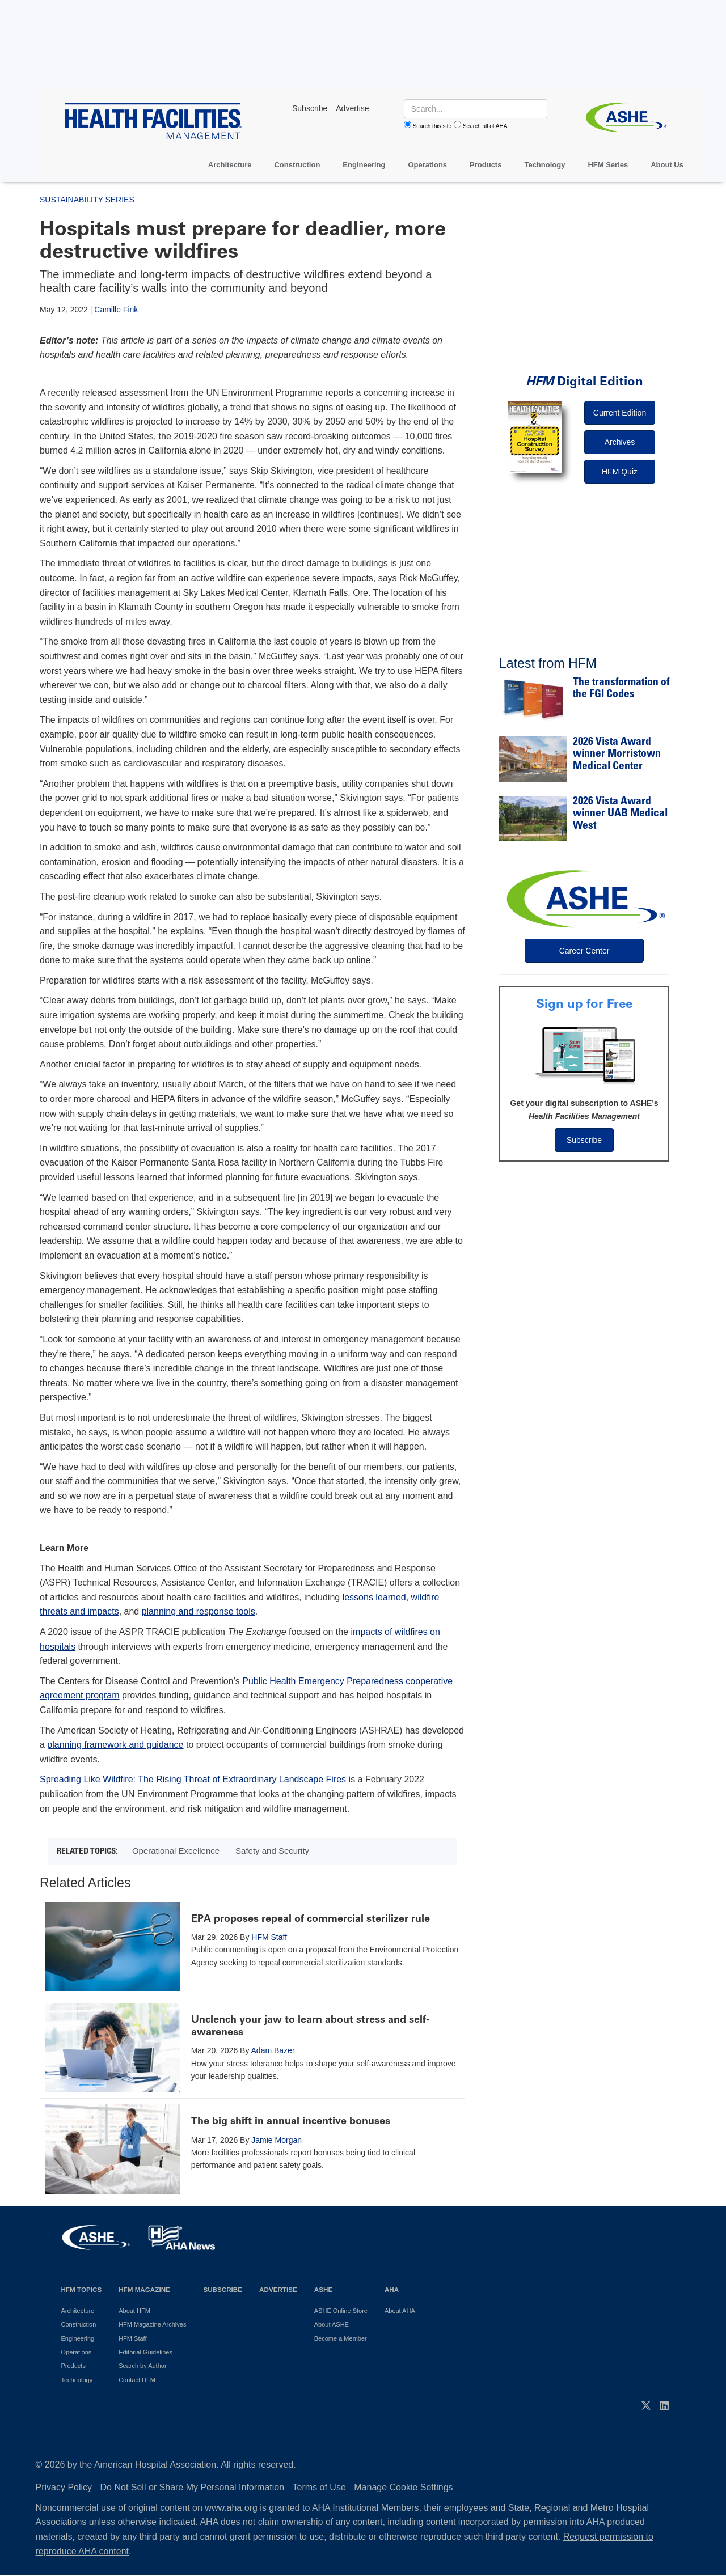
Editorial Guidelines (145, 2352)
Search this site (432, 126)
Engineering (364, 164)
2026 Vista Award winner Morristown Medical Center (617, 754)
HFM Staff (269, 1937)
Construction (297, 164)
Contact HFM (137, 2379)
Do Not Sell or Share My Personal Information (192, 2487)
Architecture (230, 164)
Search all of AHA (485, 126)
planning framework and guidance (115, 1744)
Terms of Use (319, 2487)
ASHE (323, 2289)
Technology (544, 164)
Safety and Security (272, 1850)
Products (485, 164)
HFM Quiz (620, 471)
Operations (427, 164)
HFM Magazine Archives (152, 2324)
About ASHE (331, 2324)
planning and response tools (198, 1611)
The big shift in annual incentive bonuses (290, 2121)
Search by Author (142, 2365)
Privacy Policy (64, 2487)
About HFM (134, 2310)
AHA (392, 2289)
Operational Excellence (176, 1850)
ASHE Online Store (341, 2310)
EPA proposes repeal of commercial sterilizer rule (310, 1918)
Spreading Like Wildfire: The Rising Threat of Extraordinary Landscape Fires (193, 1779)
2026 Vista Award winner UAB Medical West (620, 814)
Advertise (278, 2289)
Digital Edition (584, 381)
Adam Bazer (273, 2050)
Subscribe (584, 1140)
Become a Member (340, 2338)
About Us (667, 164)
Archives (620, 442)
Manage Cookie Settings (403, 2487)
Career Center (584, 950)
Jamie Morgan (276, 2140)
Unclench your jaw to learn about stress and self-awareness (310, 2025)
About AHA (400, 2310)
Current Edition (619, 412)
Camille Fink (116, 309)
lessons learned (374, 1597)
